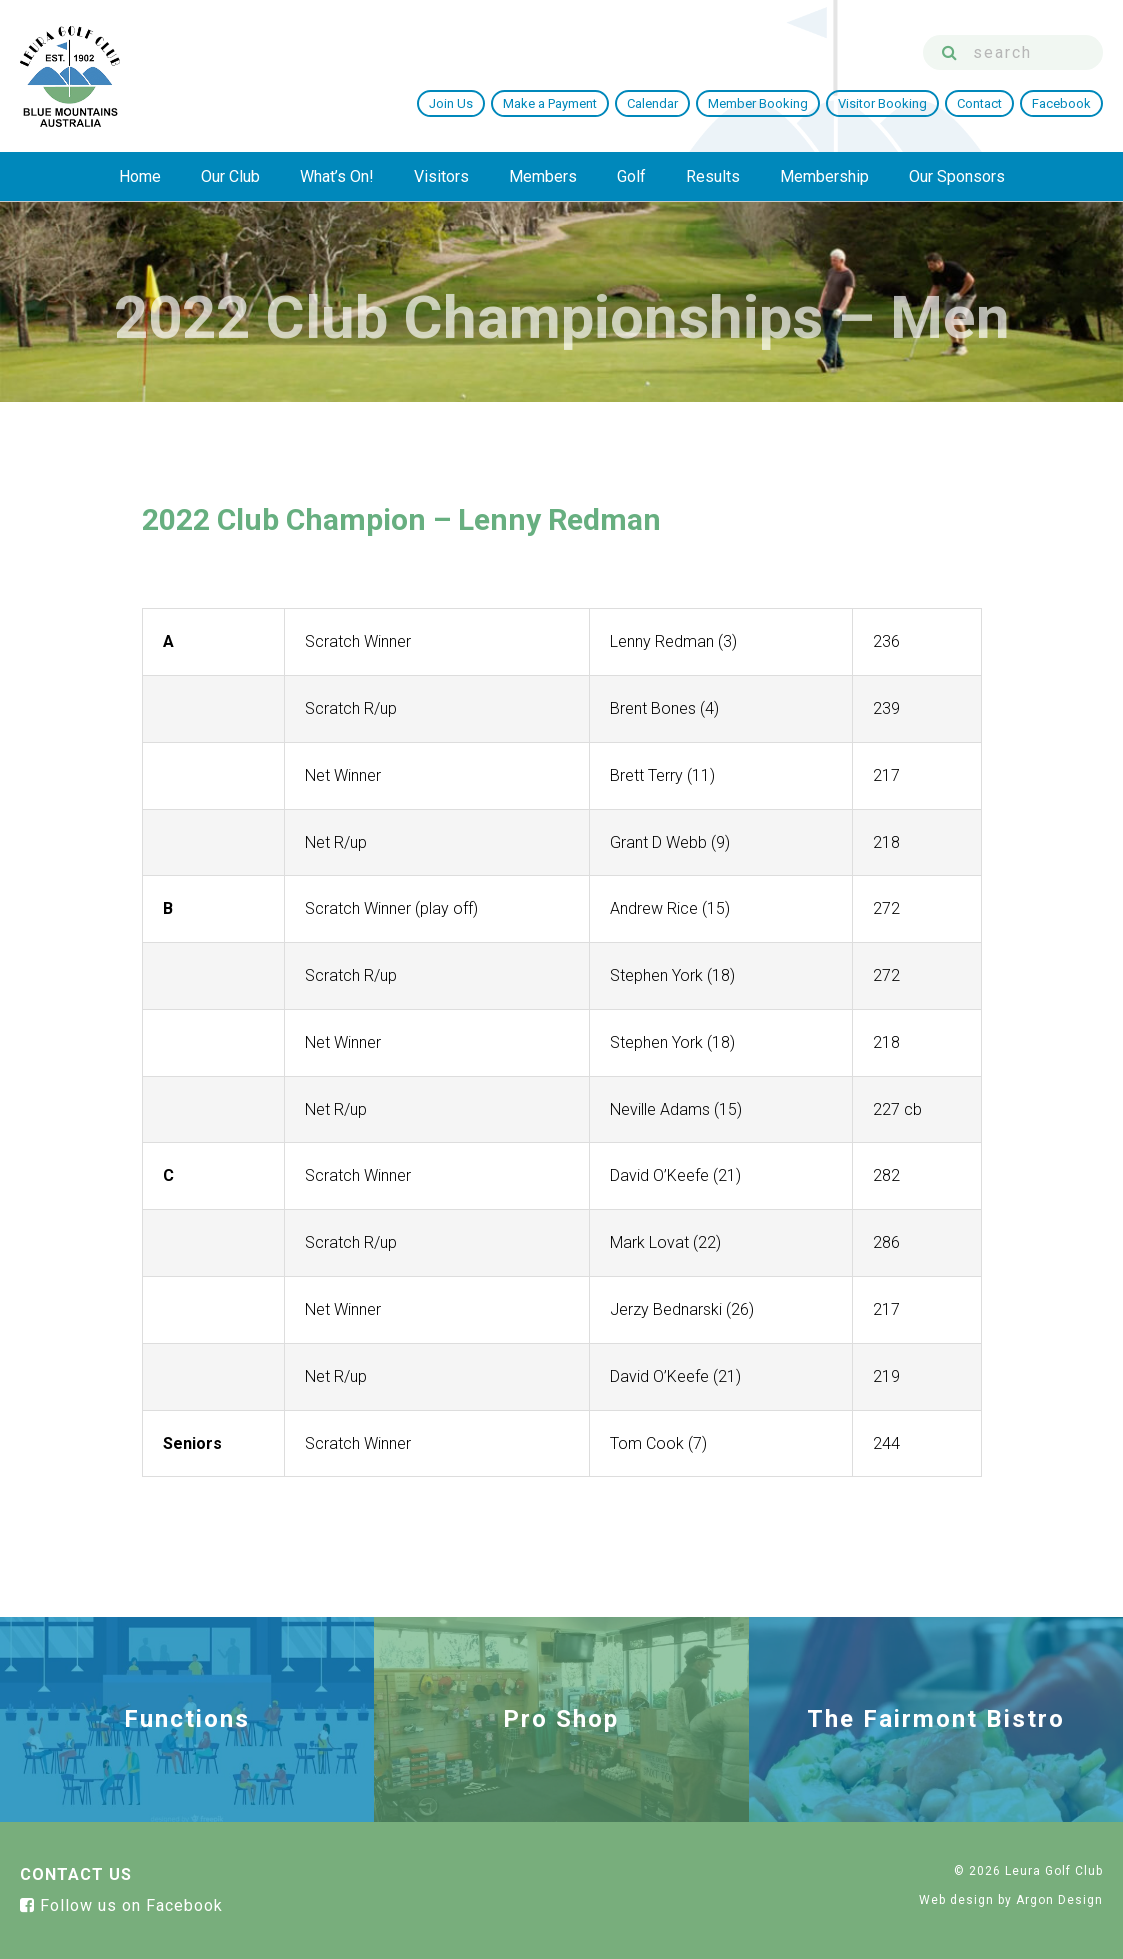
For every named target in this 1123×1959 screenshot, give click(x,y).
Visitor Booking (882, 103)
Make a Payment (550, 103)
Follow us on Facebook (121, 1905)
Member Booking (758, 103)
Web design (956, 1900)
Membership (824, 176)
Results (713, 176)
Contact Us (76, 1874)
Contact (979, 103)
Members (543, 176)
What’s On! (337, 176)
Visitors (441, 176)
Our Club (230, 176)
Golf (631, 176)
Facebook (1061, 103)
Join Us (451, 103)
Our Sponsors (957, 176)
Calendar (652, 103)
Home (140, 176)
